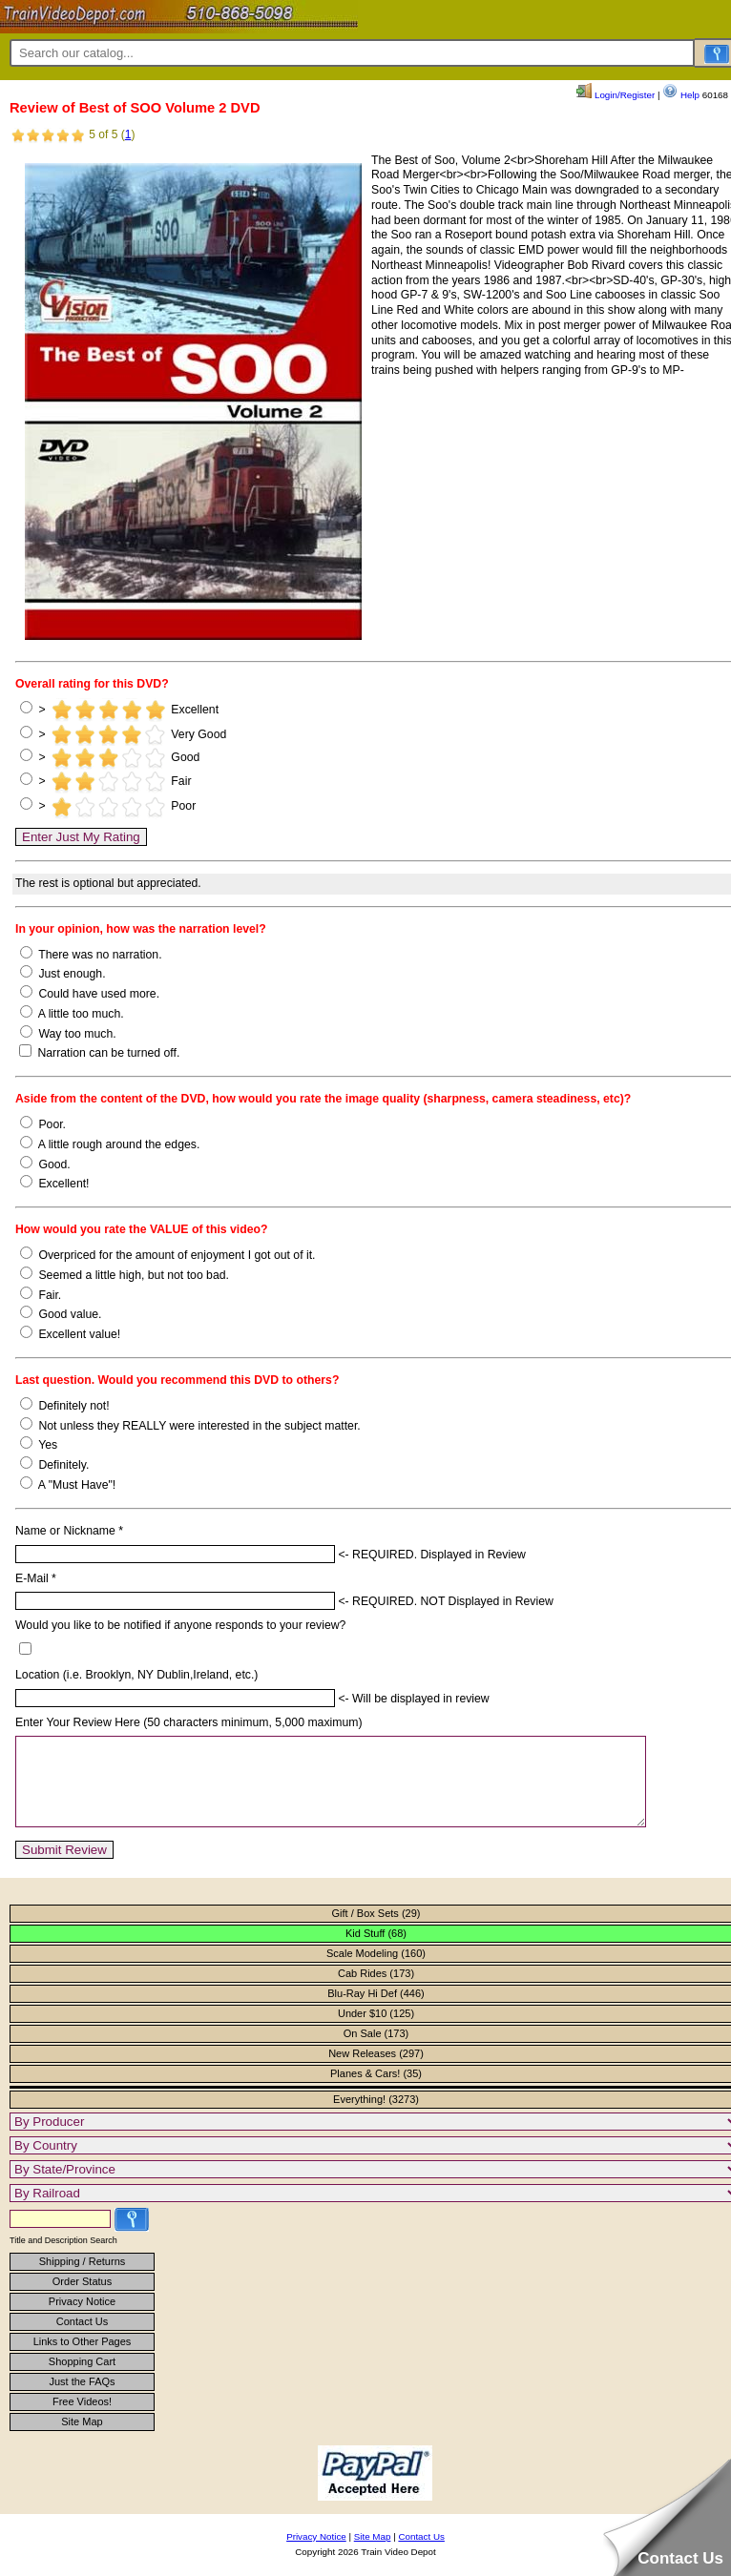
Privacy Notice (82, 2318)
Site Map (81, 2438)
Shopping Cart (82, 2378)
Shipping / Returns (82, 2278)
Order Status (82, 2298)
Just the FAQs (82, 2398)
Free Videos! (82, 2418)
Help (681, 95)
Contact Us (82, 2338)
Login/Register (615, 95)
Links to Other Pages (82, 2358)
